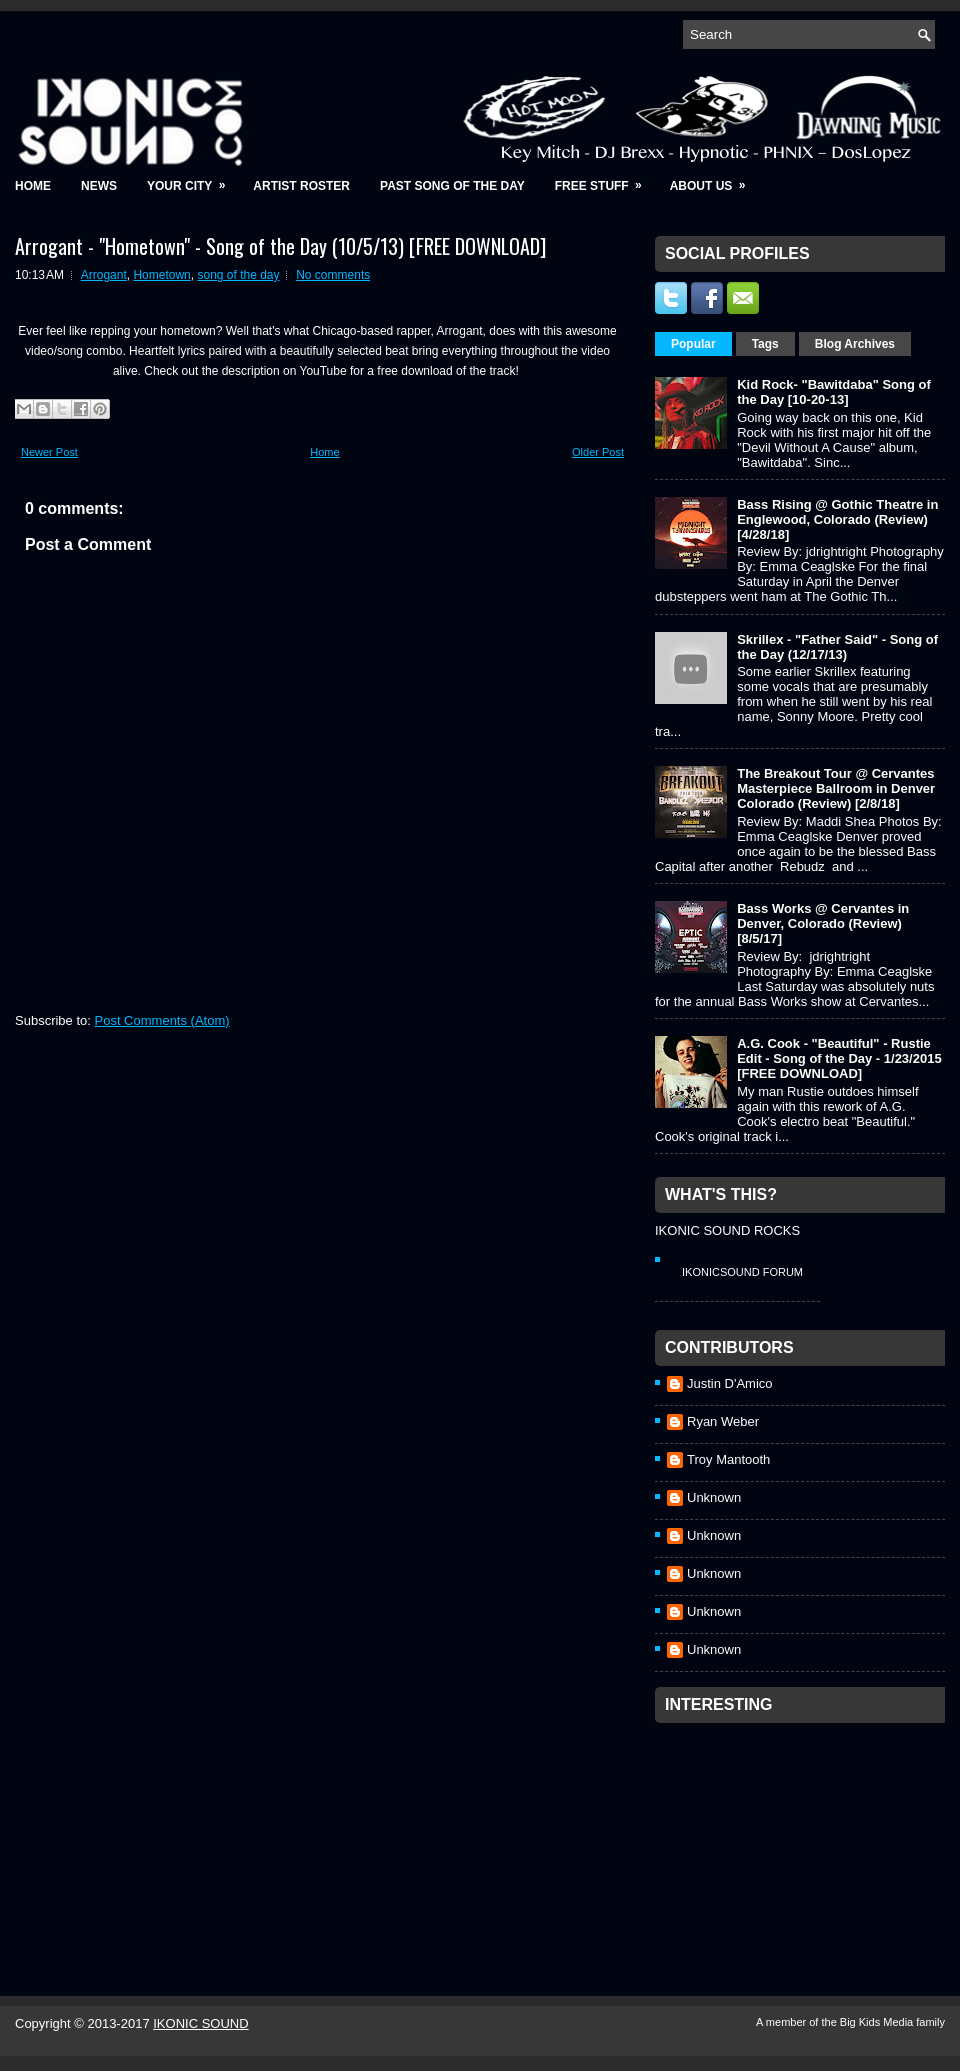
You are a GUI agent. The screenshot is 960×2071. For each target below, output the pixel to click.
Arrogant (104, 275)
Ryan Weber (723, 1421)
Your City (192, 179)
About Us (714, 179)
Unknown (714, 1497)
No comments (333, 275)
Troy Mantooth (728, 1459)
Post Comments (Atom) (162, 1020)
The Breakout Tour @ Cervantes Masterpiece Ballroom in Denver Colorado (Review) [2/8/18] (836, 788)
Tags (765, 344)
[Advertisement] (766, 1833)
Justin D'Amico (730, 1383)
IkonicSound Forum (742, 1272)
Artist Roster (301, 186)
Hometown (161, 275)
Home (33, 186)
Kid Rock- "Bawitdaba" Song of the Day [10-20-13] (834, 392)
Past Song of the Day (452, 186)
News (99, 186)
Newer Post (49, 452)
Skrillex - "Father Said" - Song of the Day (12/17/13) (837, 647)
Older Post (598, 452)
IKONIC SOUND (200, 2023)
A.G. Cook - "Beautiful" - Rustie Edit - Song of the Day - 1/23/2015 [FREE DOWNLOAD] (839, 1058)
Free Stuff (605, 179)
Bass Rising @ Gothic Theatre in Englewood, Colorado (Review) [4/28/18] (837, 519)
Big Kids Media (878, 2022)
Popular (693, 344)
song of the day (238, 275)
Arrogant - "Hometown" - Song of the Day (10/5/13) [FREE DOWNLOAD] (280, 246)
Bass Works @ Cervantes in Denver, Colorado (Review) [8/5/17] (823, 923)
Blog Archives (855, 344)
